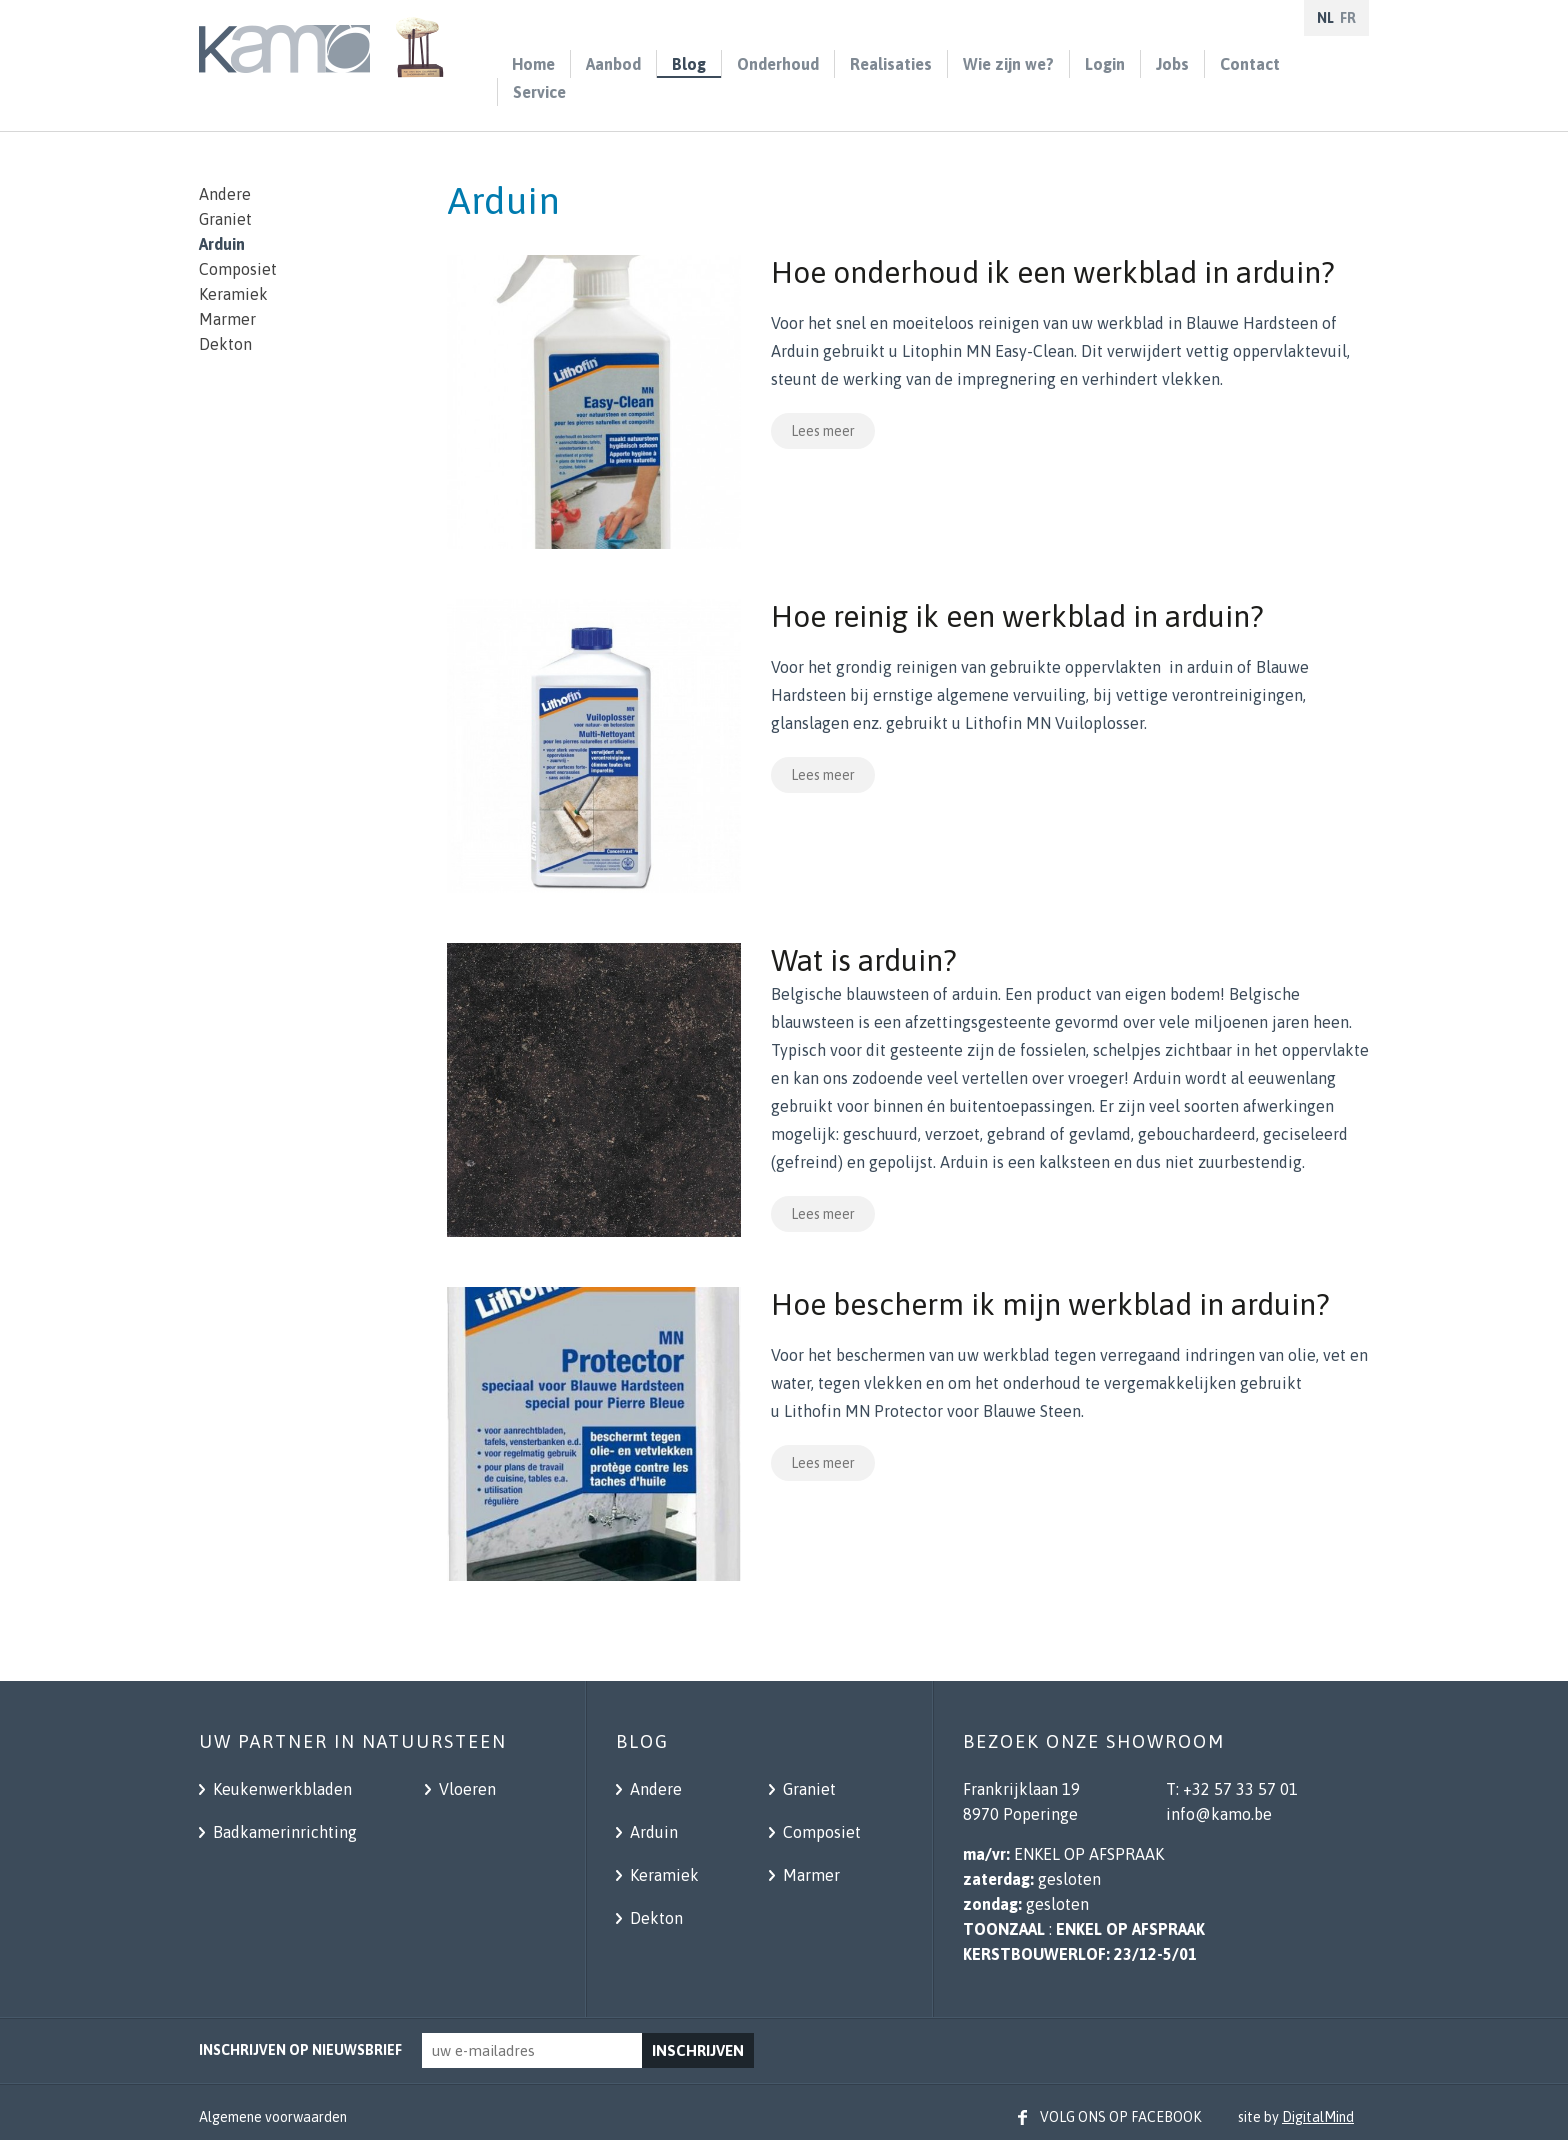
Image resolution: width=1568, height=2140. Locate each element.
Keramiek (233, 294)
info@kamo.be (1219, 1814)
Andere (225, 194)
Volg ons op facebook (1120, 2117)
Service (539, 92)
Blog (689, 64)
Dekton (225, 344)
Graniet (225, 219)
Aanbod (613, 64)
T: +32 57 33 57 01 (1232, 1789)
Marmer (227, 319)
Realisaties (891, 64)
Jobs (1172, 64)
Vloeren (465, 1789)
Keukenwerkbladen (280, 1789)
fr (1348, 18)
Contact (1250, 64)
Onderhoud (778, 64)
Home (533, 64)
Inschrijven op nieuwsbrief (300, 2050)
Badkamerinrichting (283, 1832)
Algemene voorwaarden (273, 2117)
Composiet (238, 269)
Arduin (222, 244)
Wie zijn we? (1008, 64)
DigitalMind (1318, 2117)
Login (1105, 64)
